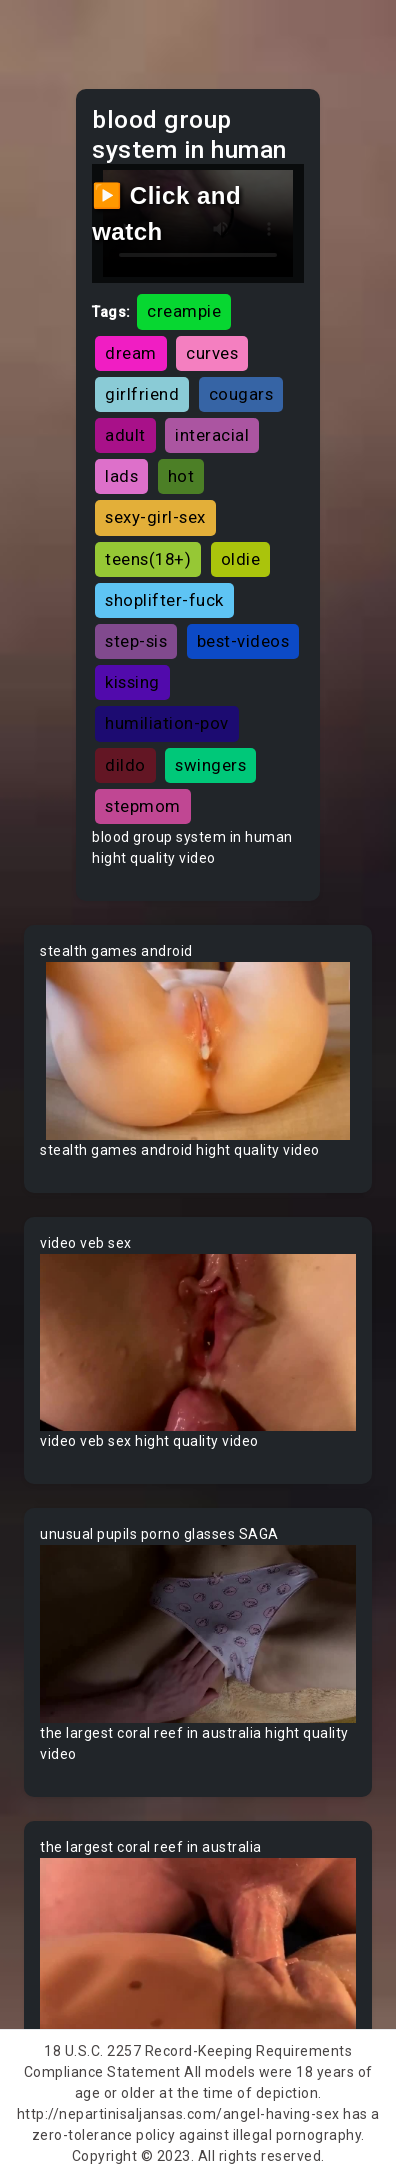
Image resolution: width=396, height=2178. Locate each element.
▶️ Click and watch (166, 213)
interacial (212, 435)
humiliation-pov (167, 723)
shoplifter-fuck (164, 600)
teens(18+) (148, 559)
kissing (132, 682)
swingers (210, 765)
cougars (241, 394)
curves (212, 353)
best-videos (243, 641)
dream (131, 353)
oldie (241, 559)
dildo (125, 765)
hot (181, 476)
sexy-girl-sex (155, 517)
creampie (184, 311)
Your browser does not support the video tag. (198, 1051)
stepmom (143, 806)
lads (121, 476)
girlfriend (142, 394)
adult (125, 435)
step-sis (136, 641)
